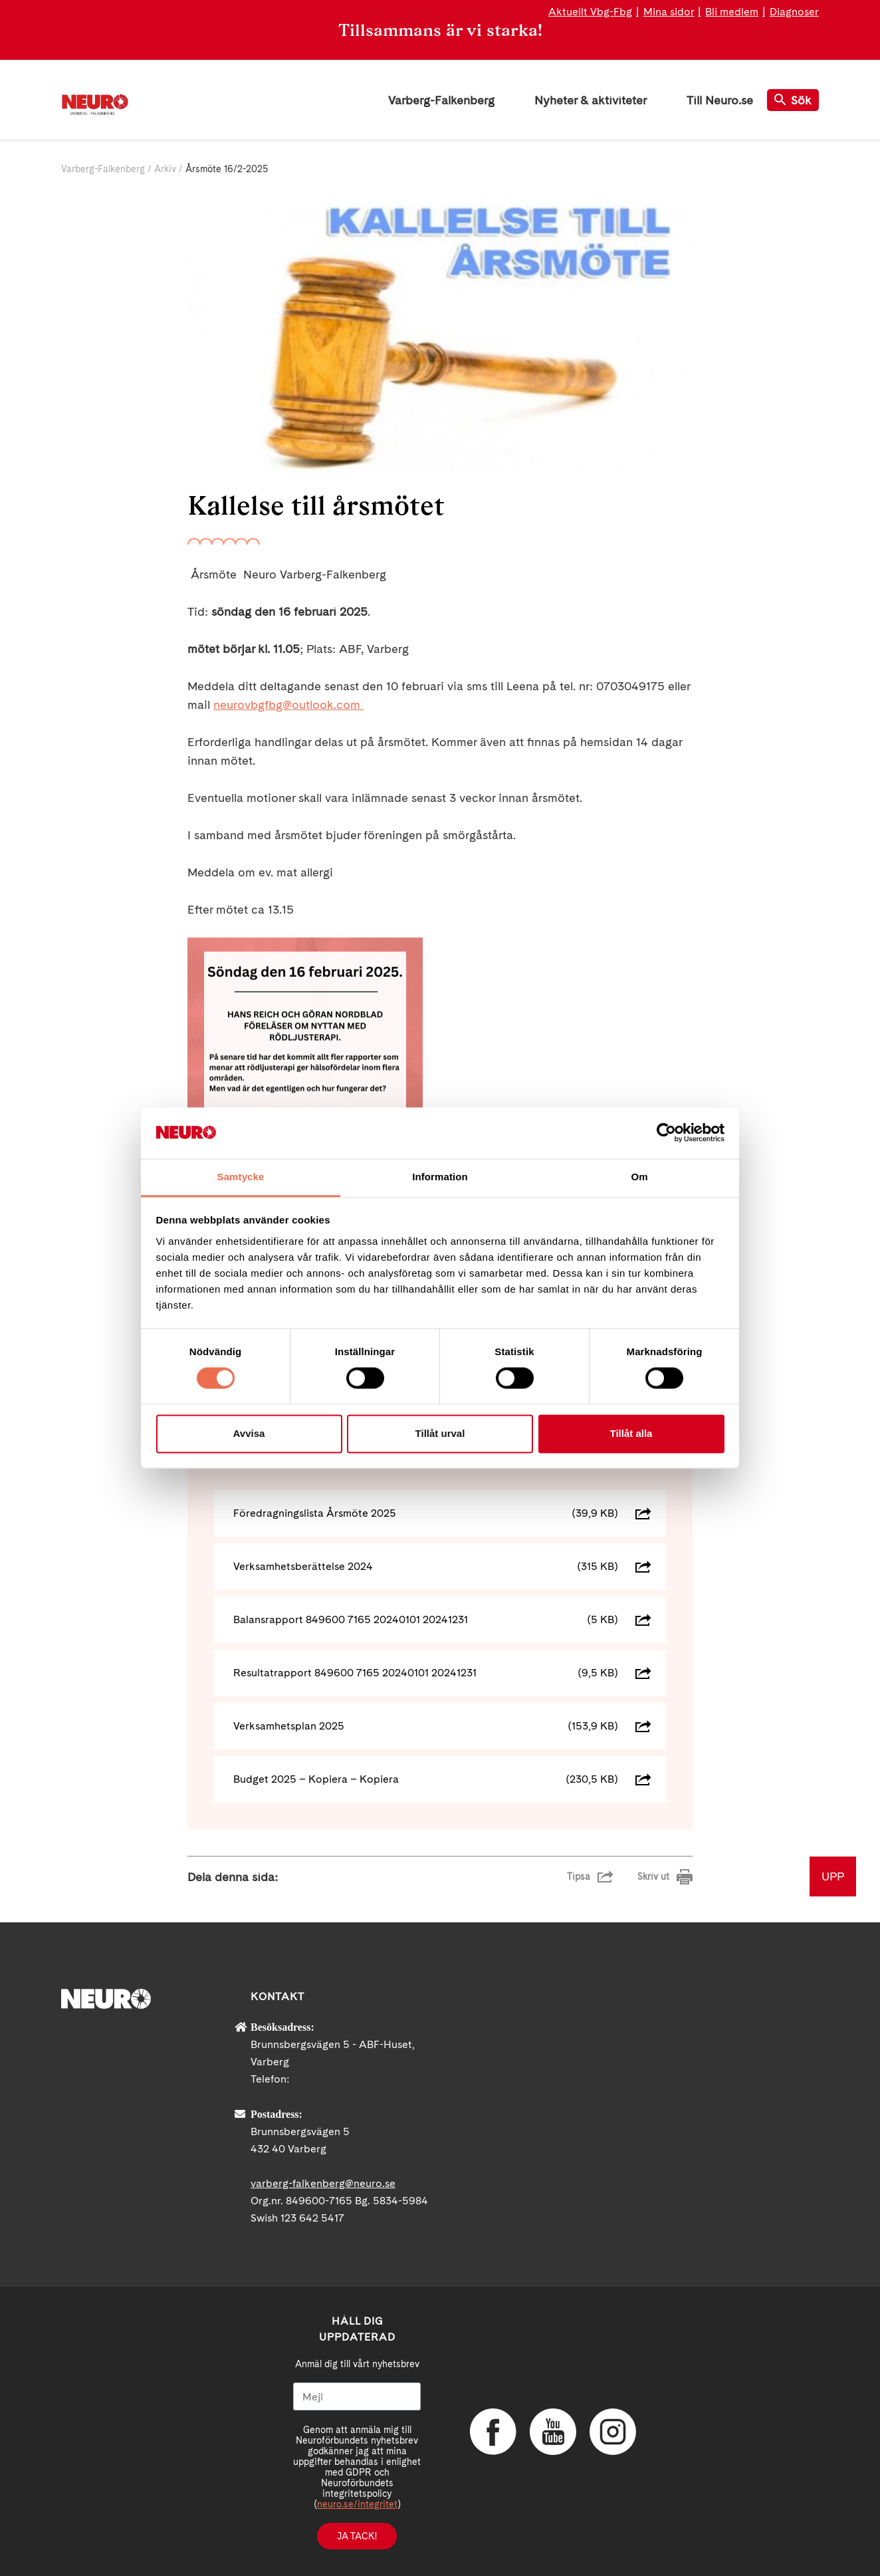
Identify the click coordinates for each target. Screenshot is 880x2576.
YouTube (553, 2431)
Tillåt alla (631, 1433)
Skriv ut (653, 1876)
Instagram (613, 2431)
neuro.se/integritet (357, 2504)
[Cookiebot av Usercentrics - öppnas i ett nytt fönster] (666, 1133)
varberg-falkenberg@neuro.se (323, 2183)
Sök (793, 100)
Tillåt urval (440, 1433)
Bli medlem (731, 11)
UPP (833, 1876)
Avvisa (249, 1433)
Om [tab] (639, 1176)
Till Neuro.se (720, 100)
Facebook (493, 2431)
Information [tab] (440, 1176)
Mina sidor (669, 11)
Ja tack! (357, 2536)
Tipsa (578, 1876)
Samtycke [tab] (241, 1176)
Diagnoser (794, 11)
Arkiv (165, 169)
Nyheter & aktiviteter (590, 100)
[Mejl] (357, 2396)
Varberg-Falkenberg (441, 100)
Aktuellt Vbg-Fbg (590, 11)
